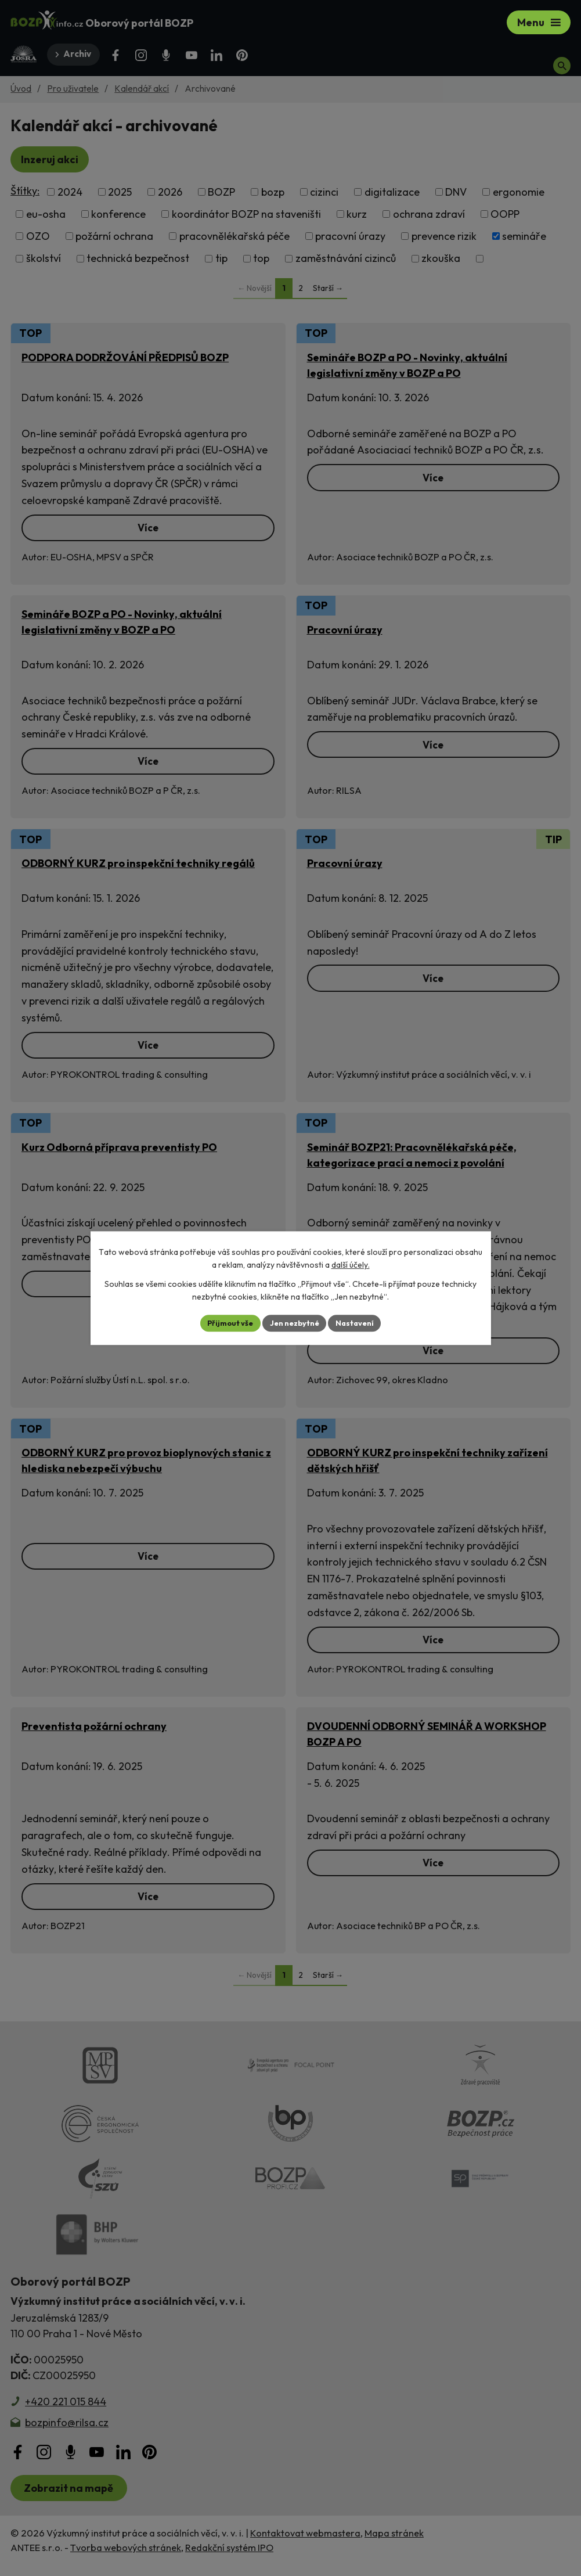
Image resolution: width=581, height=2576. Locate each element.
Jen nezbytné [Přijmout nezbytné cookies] (295, 1323)
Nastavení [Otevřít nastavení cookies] (360, 1323)
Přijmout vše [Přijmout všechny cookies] (225, 1323)
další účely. (350, 1264)
